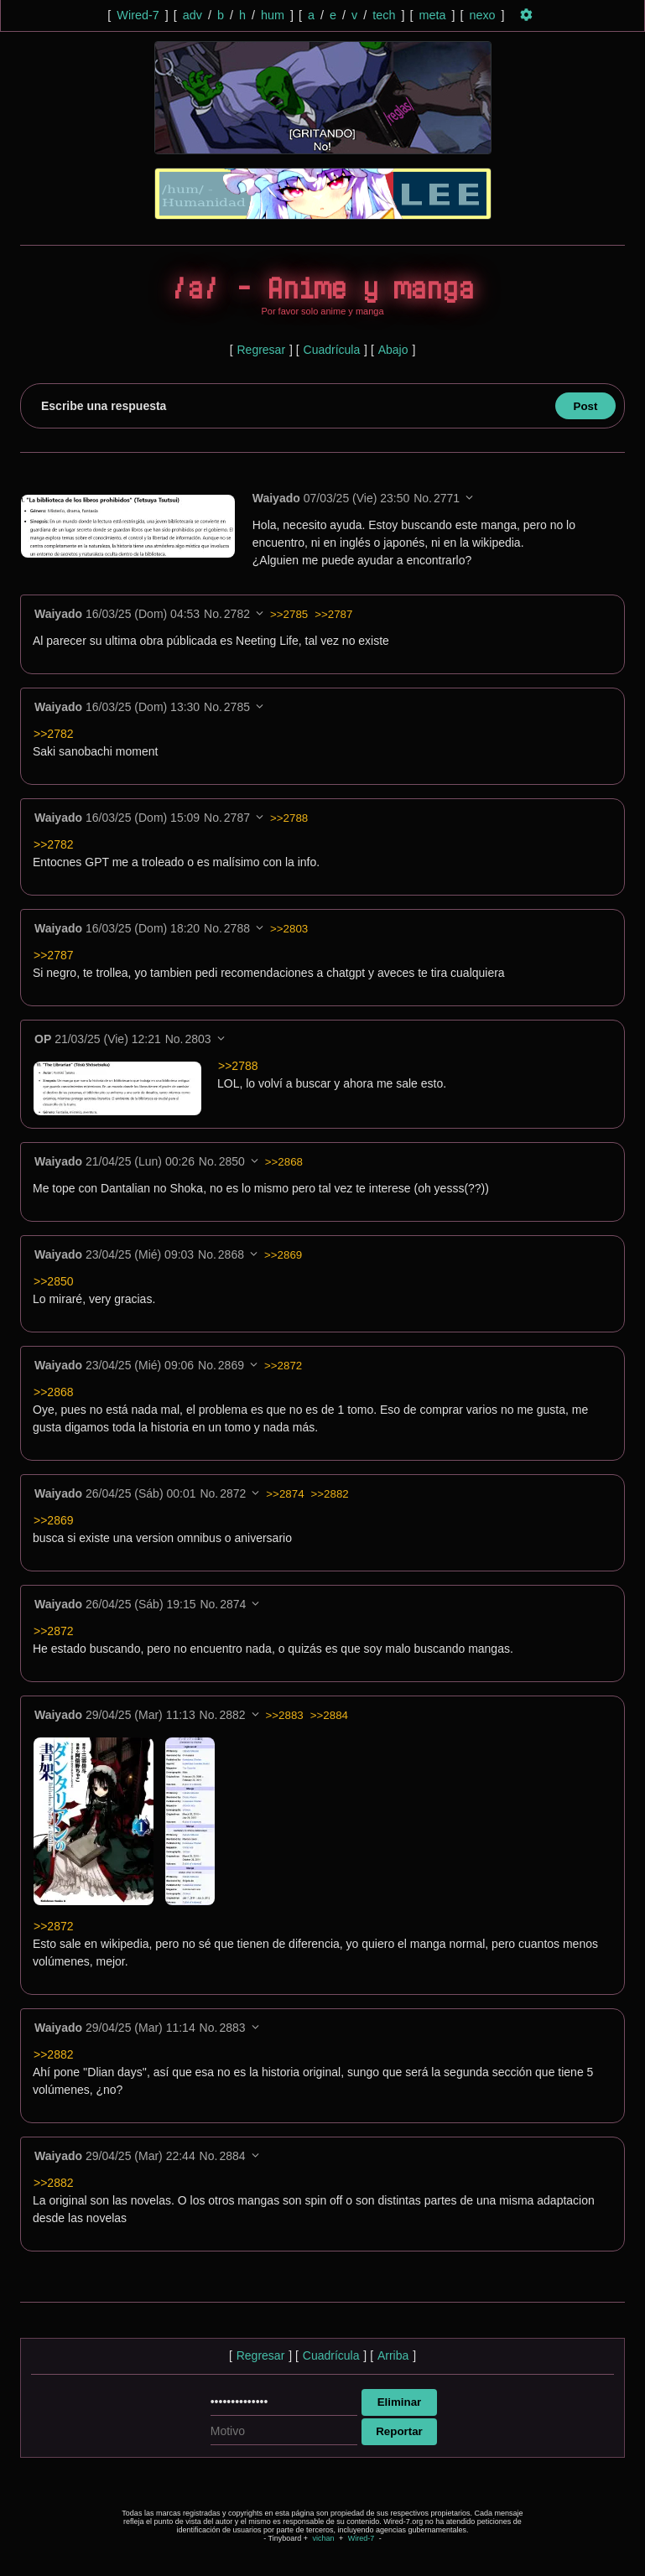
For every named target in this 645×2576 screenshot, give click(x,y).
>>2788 (289, 818)
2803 (198, 1039)
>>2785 (289, 614)
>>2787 (333, 614)
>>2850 (54, 1281)
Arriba (392, 2355)
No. (423, 498)
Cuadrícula (332, 349)
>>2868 (284, 1162)
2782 (237, 614)
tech (383, 15)
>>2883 (285, 1715)
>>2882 (330, 1494)
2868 (231, 1254)
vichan (323, 2538)
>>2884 (329, 1715)
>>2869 (283, 1255)
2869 (231, 1365)
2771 (447, 498)
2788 (237, 928)
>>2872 (283, 1365)
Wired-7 (138, 15)
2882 (232, 1715)
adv (192, 15)
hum (272, 15)
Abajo (393, 349)
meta (432, 15)
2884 (232, 2156)
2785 (237, 707)
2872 (233, 1493)
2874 (233, 1604)
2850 (232, 1161)
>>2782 (54, 733)
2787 (237, 817)
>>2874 (285, 1494)
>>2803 (289, 928)
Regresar (261, 349)
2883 (232, 2027)
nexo (482, 15)
